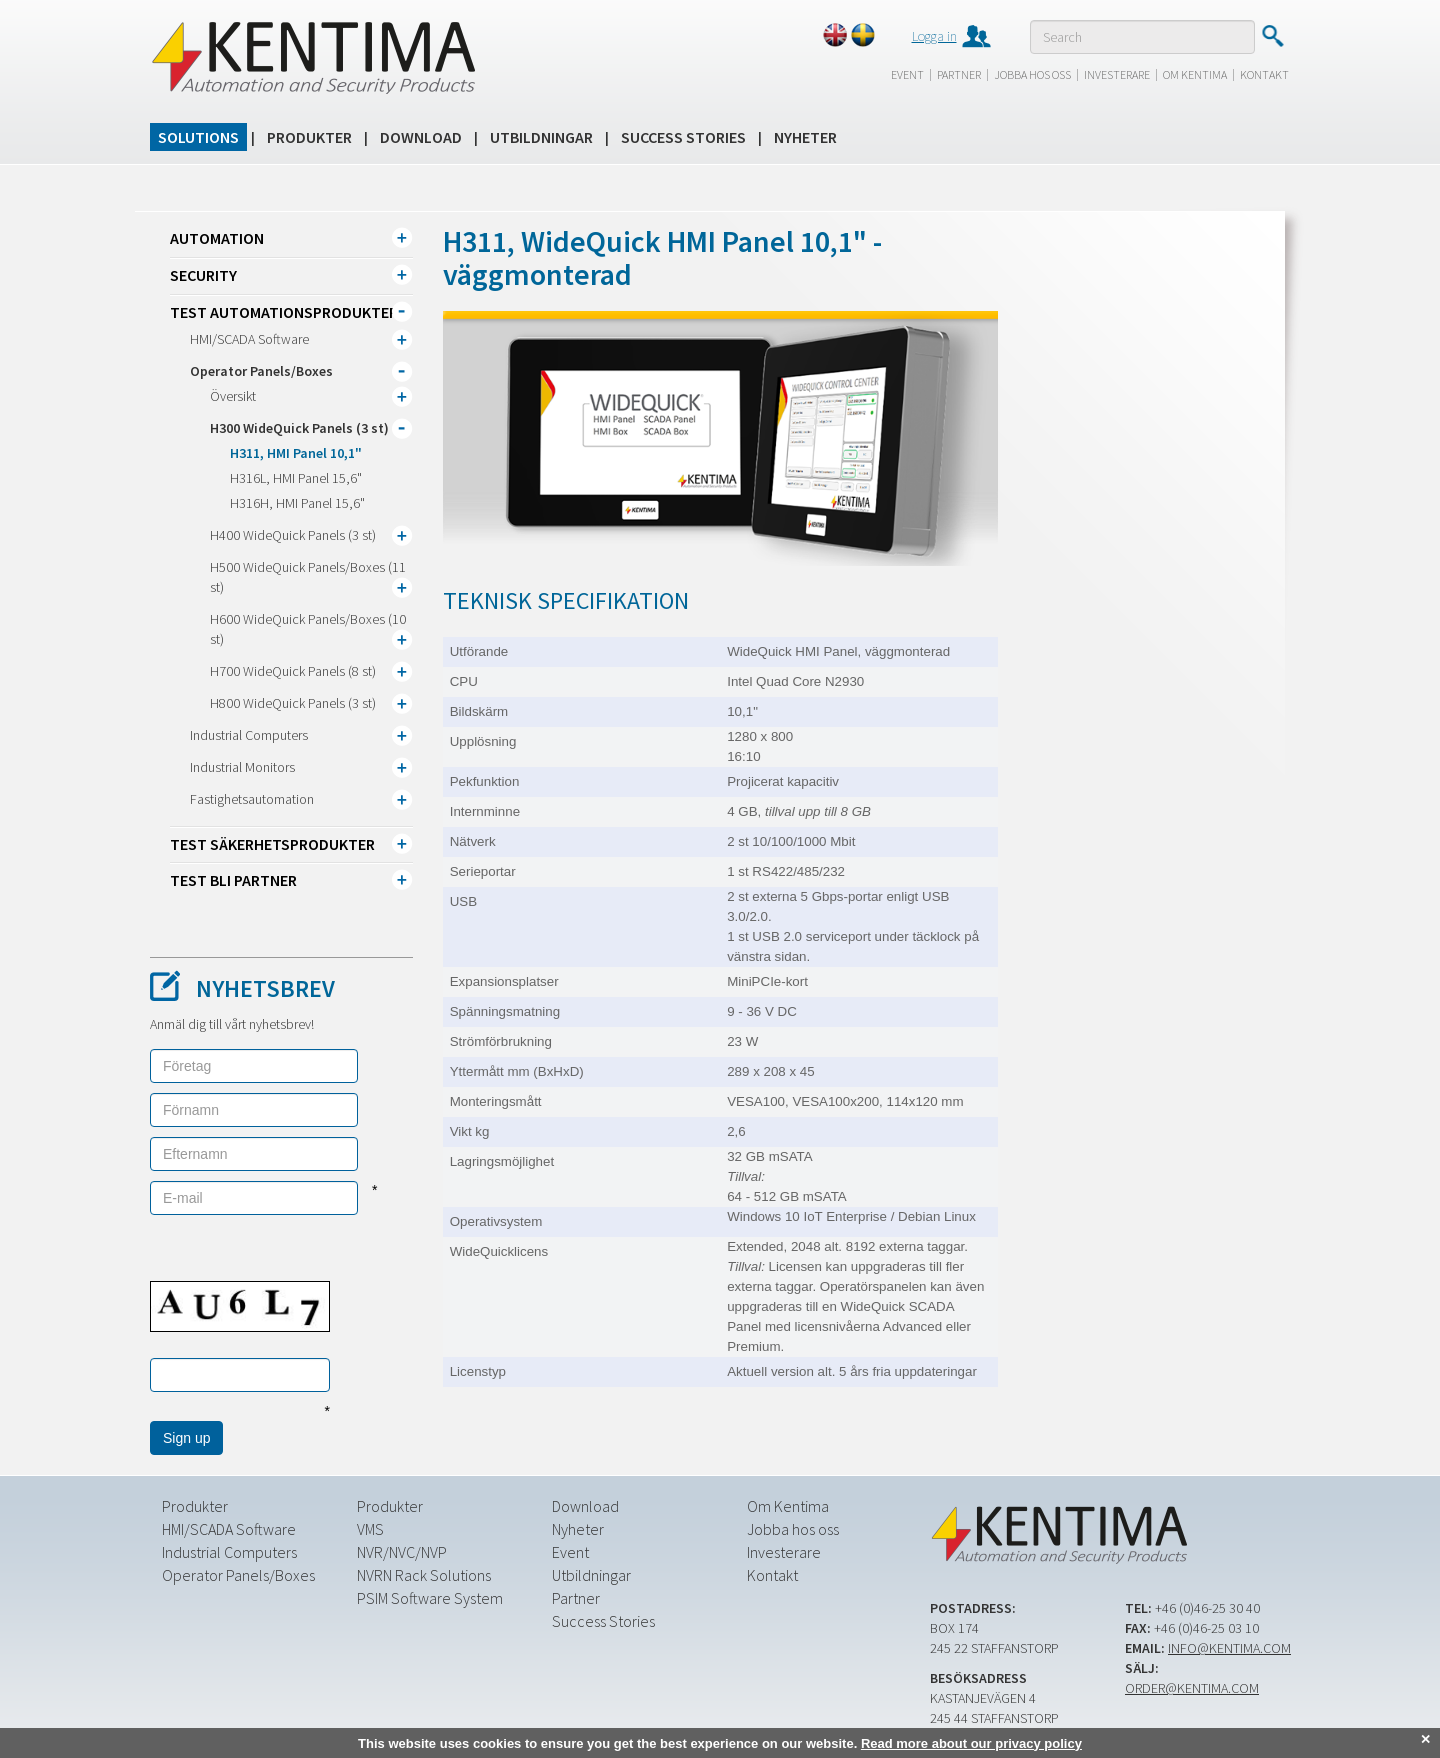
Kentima (312, 57)
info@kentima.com (1229, 1648)
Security (203, 275)
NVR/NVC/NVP (402, 1552)
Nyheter (805, 137)
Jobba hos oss (1032, 74)
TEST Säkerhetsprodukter (272, 844)
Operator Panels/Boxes (261, 371)
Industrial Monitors (242, 767)
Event (907, 74)
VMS (370, 1529)
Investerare (1117, 74)
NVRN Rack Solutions (424, 1575)
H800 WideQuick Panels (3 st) (293, 703)
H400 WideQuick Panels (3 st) (293, 535)
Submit (1272, 36)
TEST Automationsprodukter (284, 312)
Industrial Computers (249, 735)
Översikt (233, 396)
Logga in (934, 36)
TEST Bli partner (233, 880)
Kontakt (1264, 74)
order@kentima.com (1192, 1688)
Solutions (198, 137)
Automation (217, 238)
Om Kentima (1195, 74)
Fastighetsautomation (252, 799)
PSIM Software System (430, 1598)
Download (421, 137)
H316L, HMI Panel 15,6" (296, 478)
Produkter (309, 137)
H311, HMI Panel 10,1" (296, 453)
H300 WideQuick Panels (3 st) (299, 428)
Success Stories (683, 137)
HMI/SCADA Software (249, 339)
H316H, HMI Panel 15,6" (297, 503)
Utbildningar (541, 137)
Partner (959, 74)
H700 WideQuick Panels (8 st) (293, 671)
